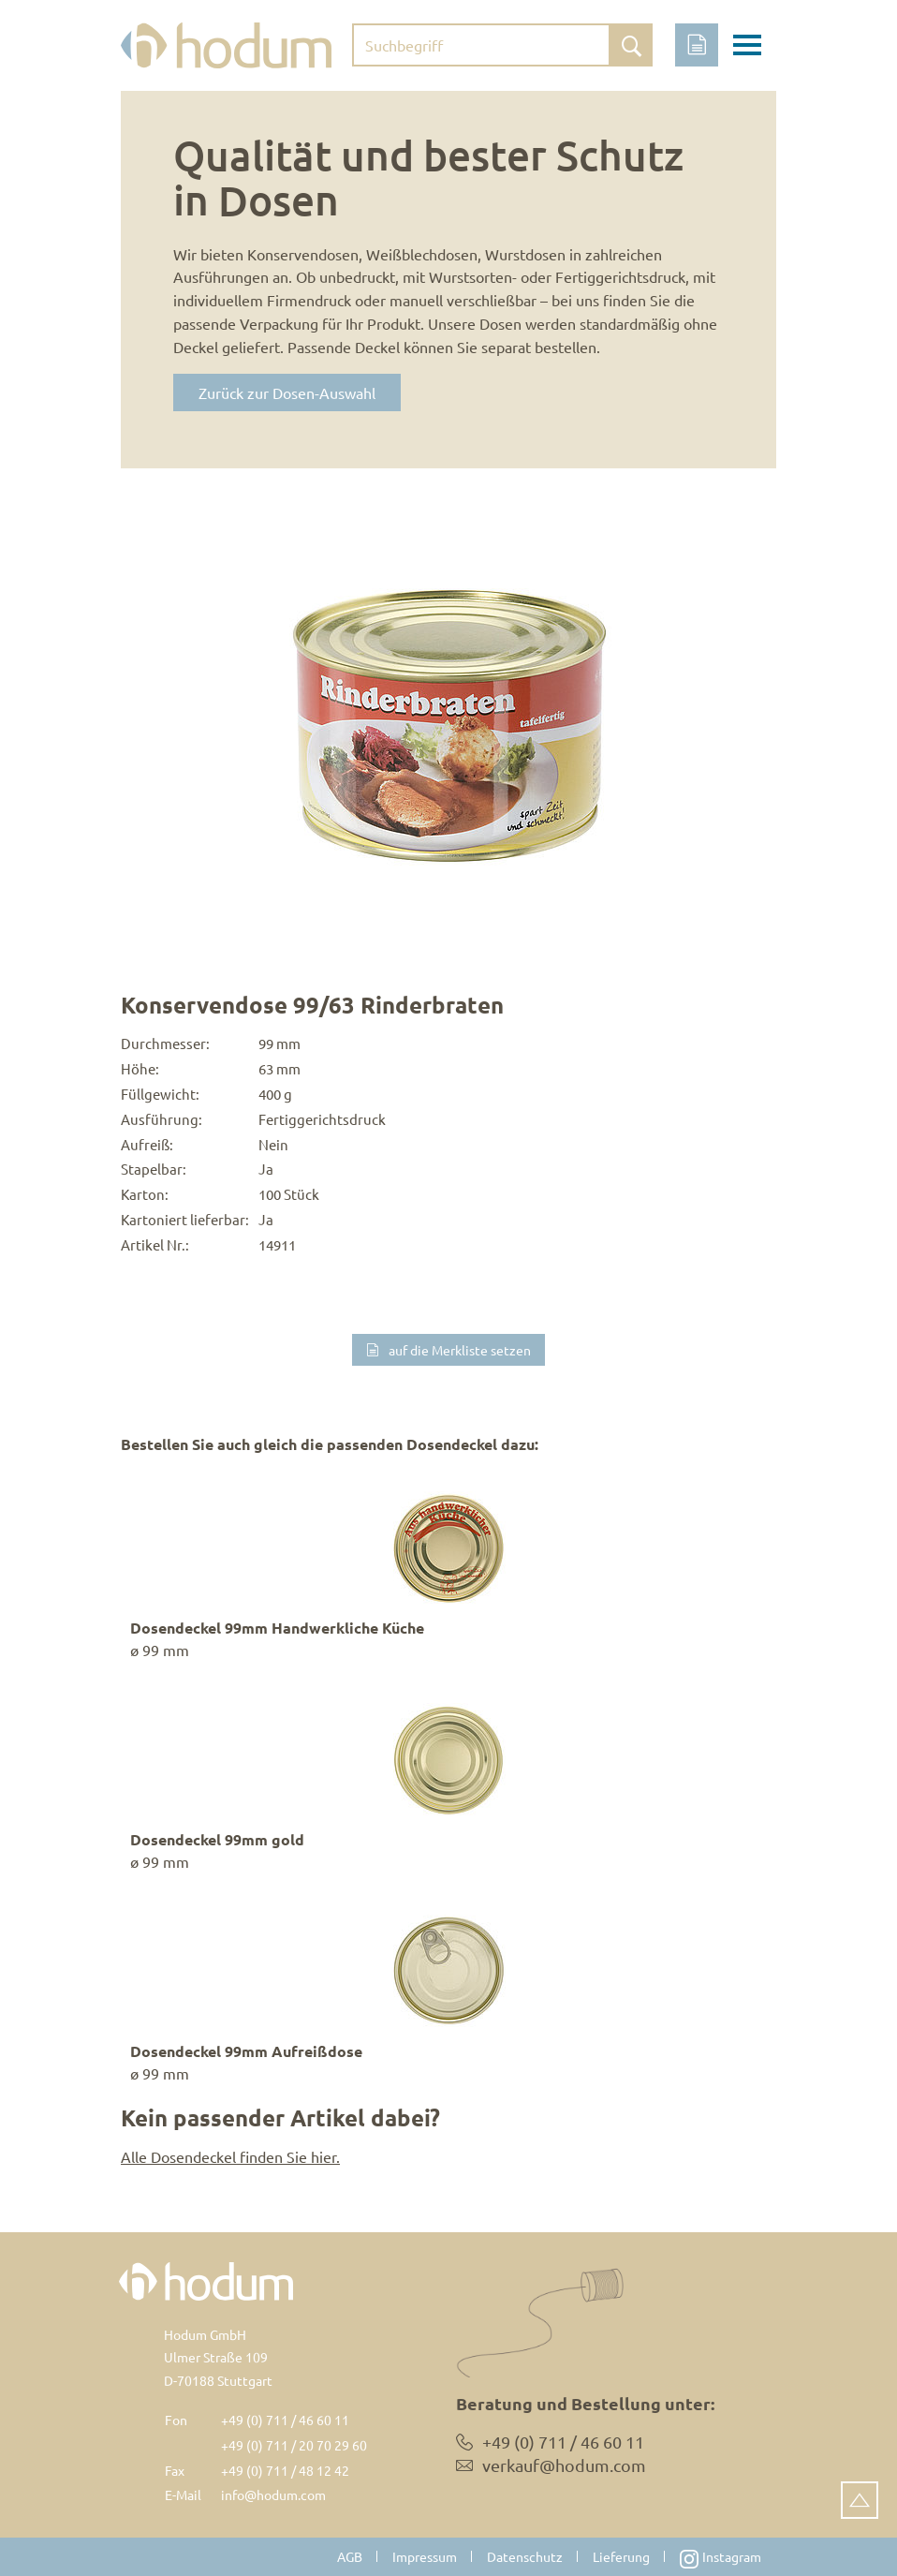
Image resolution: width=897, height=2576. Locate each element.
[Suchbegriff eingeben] (481, 45)
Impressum (424, 2556)
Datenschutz (525, 2556)
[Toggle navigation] (747, 48)
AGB (349, 2556)
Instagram (720, 2558)
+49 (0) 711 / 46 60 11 (285, 2419)
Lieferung (621, 2556)
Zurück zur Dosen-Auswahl (287, 392)
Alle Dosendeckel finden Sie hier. (230, 2156)
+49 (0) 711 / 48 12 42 (285, 2470)
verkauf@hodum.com (564, 2465)
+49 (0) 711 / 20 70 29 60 (294, 2444)
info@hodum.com (273, 2494)
